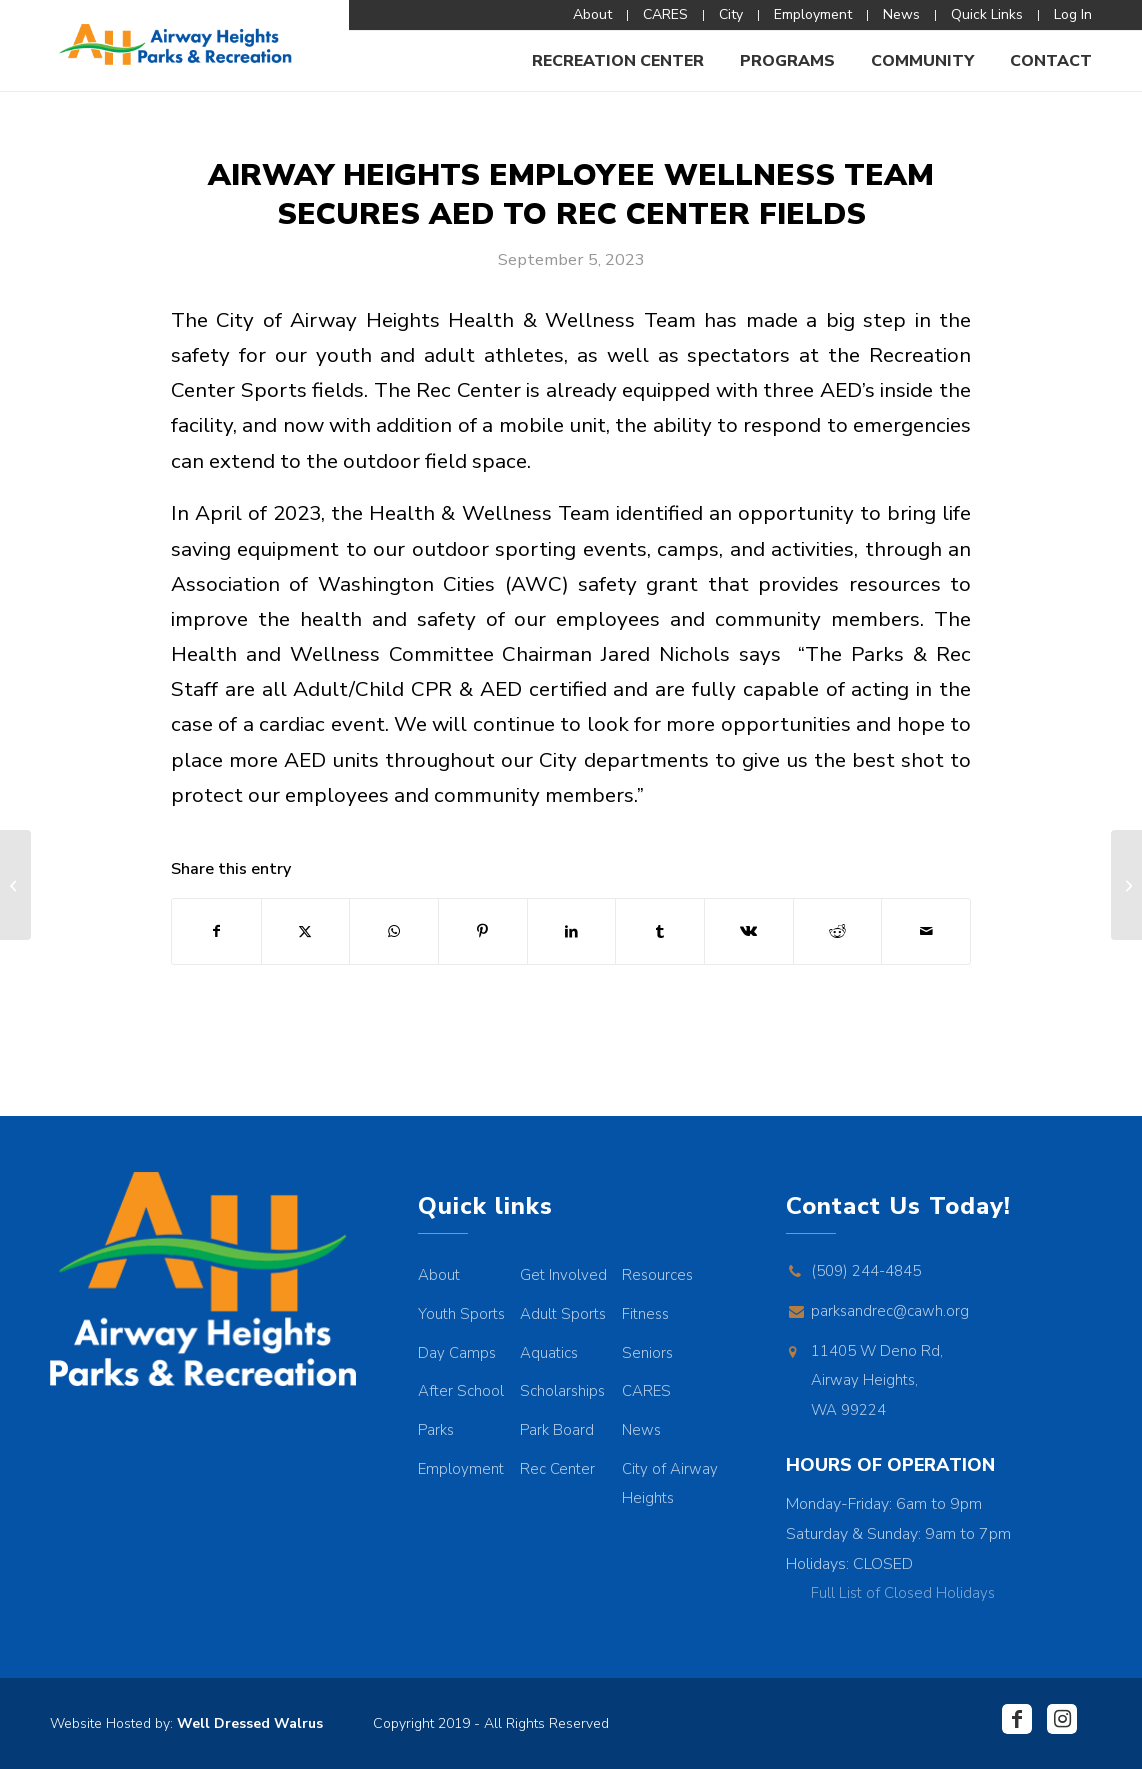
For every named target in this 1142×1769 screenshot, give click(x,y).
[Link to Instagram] (1062, 1719)
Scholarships (562, 1391)
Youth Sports (461, 1314)
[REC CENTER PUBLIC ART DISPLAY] (1126, 885)
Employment (461, 1469)
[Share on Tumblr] (660, 931)
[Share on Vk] (749, 931)
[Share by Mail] (926, 931)
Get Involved (563, 1275)
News (641, 1430)
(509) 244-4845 (866, 1271)
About (439, 1275)
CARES (646, 1391)
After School (461, 1391)
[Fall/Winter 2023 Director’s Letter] (15, 885)
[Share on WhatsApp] (394, 931)
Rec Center (557, 1469)
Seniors (647, 1353)
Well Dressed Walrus (250, 1723)
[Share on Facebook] (216, 931)
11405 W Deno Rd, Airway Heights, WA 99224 (877, 1380)
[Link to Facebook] (1017, 1719)
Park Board (557, 1430)
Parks (436, 1430)
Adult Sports (563, 1314)
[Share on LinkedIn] (572, 931)
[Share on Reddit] (838, 931)
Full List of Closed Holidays (903, 1593)
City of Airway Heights (670, 1484)
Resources (657, 1275)
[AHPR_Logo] (174, 45)
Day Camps (457, 1353)
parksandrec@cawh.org (890, 1311)
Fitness (645, 1314)
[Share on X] (306, 931)
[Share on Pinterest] (483, 931)
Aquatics (549, 1353)
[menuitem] (593, 15)
